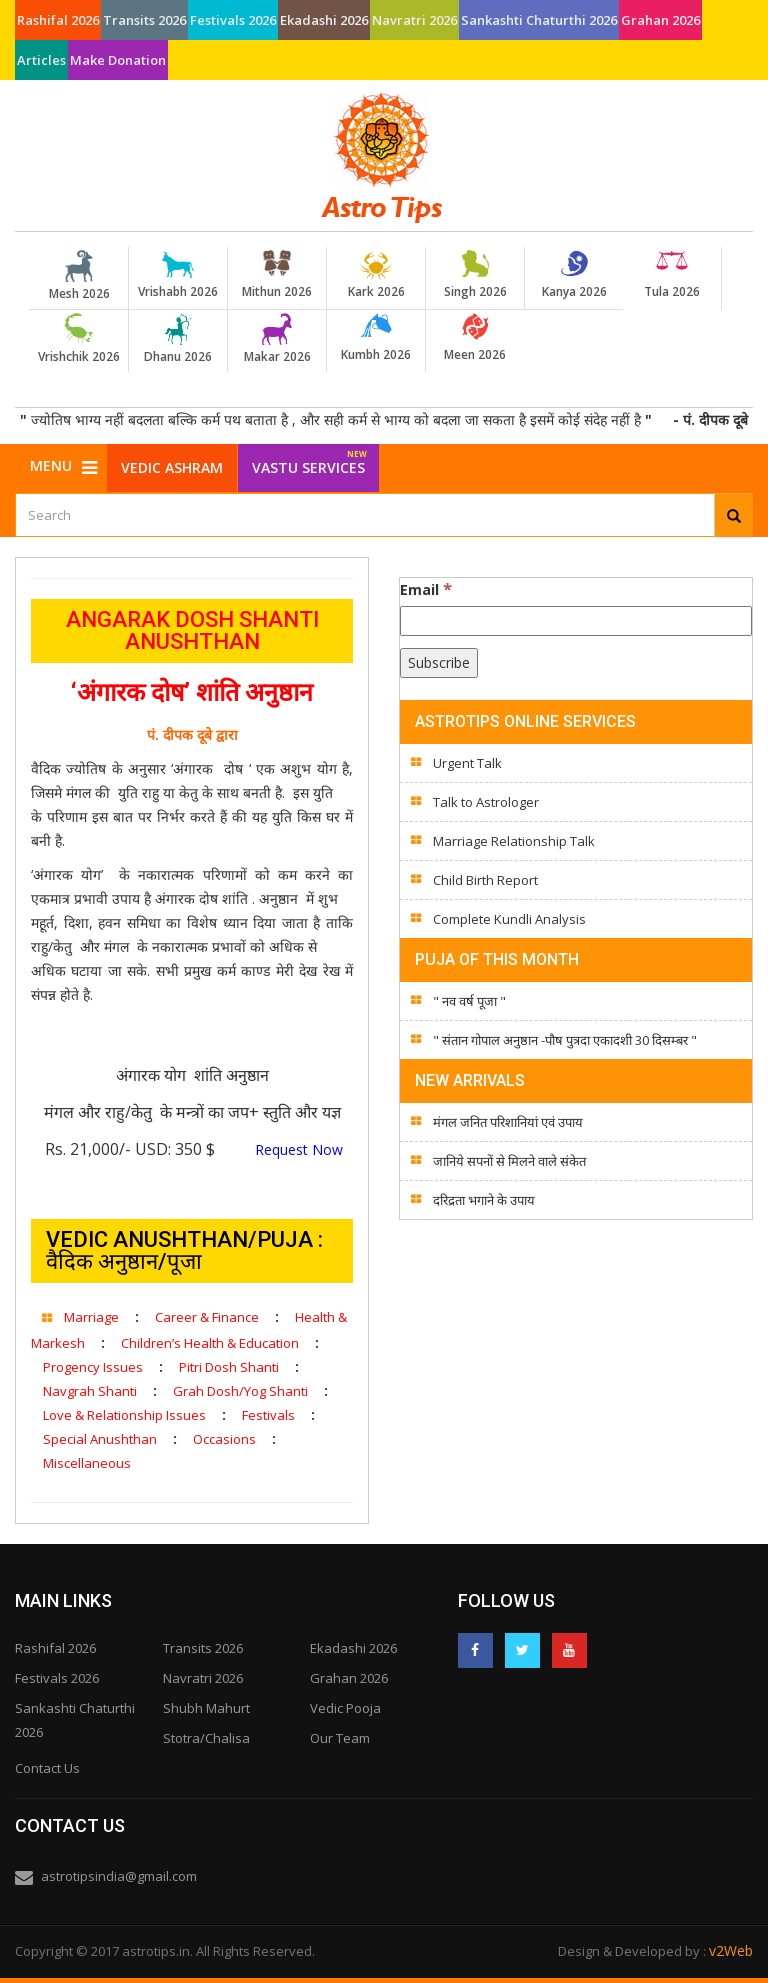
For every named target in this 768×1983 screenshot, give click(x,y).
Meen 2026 (475, 338)
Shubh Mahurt (206, 1708)
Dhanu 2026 (178, 339)
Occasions (224, 1439)
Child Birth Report (485, 880)
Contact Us (47, 1768)
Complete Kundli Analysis (509, 919)
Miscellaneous (87, 1463)
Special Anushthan (100, 1439)
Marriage (91, 1317)
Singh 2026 (475, 275)
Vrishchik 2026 (79, 339)
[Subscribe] (439, 663)
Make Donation (118, 60)
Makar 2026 (277, 339)
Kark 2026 (376, 275)
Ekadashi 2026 (324, 20)
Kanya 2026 (574, 275)
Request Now (297, 1149)
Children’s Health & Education (210, 1343)
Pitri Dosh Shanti (229, 1367)
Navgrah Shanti (90, 1391)
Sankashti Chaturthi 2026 (539, 20)
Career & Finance (207, 1317)
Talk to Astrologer (486, 802)
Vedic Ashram (172, 467)
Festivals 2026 (233, 20)
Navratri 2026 (414, 20)
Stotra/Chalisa (206, 1738)
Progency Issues (93, 1367)
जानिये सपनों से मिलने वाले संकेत (509, 1161)
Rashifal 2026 (58, 20)
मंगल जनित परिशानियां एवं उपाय (508, 1122)
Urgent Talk (467, 763)
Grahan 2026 (660, 20)
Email (426, 589)
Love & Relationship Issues (124, 1415)
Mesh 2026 (79, 276)
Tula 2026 (672, 275)
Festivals (268, 1415)
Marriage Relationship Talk (514, 841)
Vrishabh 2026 (178, 275)
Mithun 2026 (277, 275)
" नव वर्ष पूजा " (469, 1001)
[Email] (576, 621)
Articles (41, 60)
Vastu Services (309, 460)
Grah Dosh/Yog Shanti (240, 1391)
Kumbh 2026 (376, 338)
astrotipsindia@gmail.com (119, 1876)
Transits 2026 (144, 20)
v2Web (731, 1950)
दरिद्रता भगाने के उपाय (484, 1200)
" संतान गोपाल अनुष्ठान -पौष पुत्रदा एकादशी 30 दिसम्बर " (565, 1040)
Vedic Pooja (345, 1708)
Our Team (340, 1738)
